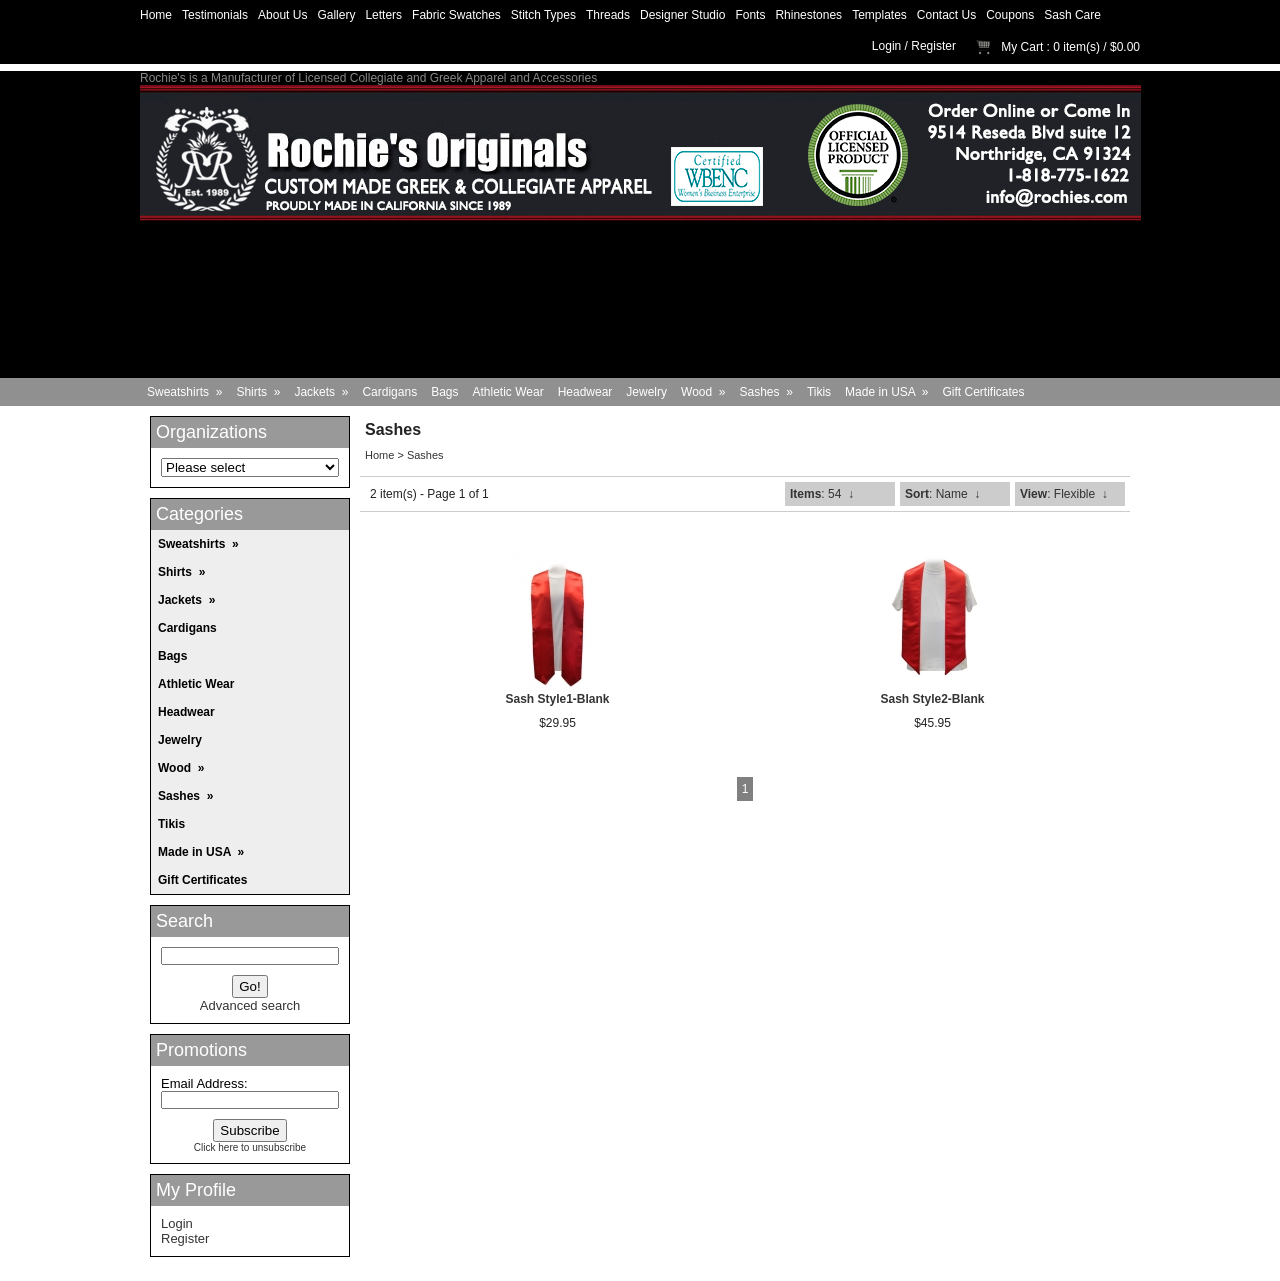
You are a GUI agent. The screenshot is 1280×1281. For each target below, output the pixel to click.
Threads (608, 15)
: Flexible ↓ (1064, 494)
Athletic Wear (508, 392)
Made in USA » (886, 392)
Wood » (703, 392)
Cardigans (389, 392)
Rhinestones (808, 15)
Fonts (750, 15)
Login (886, 46)
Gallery (336, 15)
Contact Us (946, 15)
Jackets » (321, 392)
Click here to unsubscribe (250, 1147)
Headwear (585, 392)
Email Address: (204, 1083)
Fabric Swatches (456, 15)
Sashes (425, 455)
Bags (444, 392)
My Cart (1022, 47)
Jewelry (646, 392)
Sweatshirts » (184, 392)
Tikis (819, 392)
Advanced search (250, 1005)
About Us (282, 15)
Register (933, 46)
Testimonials (215, 15)
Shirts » (258, 392)
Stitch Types (543, 15)
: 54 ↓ (822, 494)
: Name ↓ (942, 494)
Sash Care (1072, 15)
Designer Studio (682, 15)
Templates (879, 15)
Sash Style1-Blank (557, 699)
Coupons (1010, 15)
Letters (383, 15)
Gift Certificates (984, 392)
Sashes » (766, 392)
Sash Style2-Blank (932, 699)
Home (156, 15)
